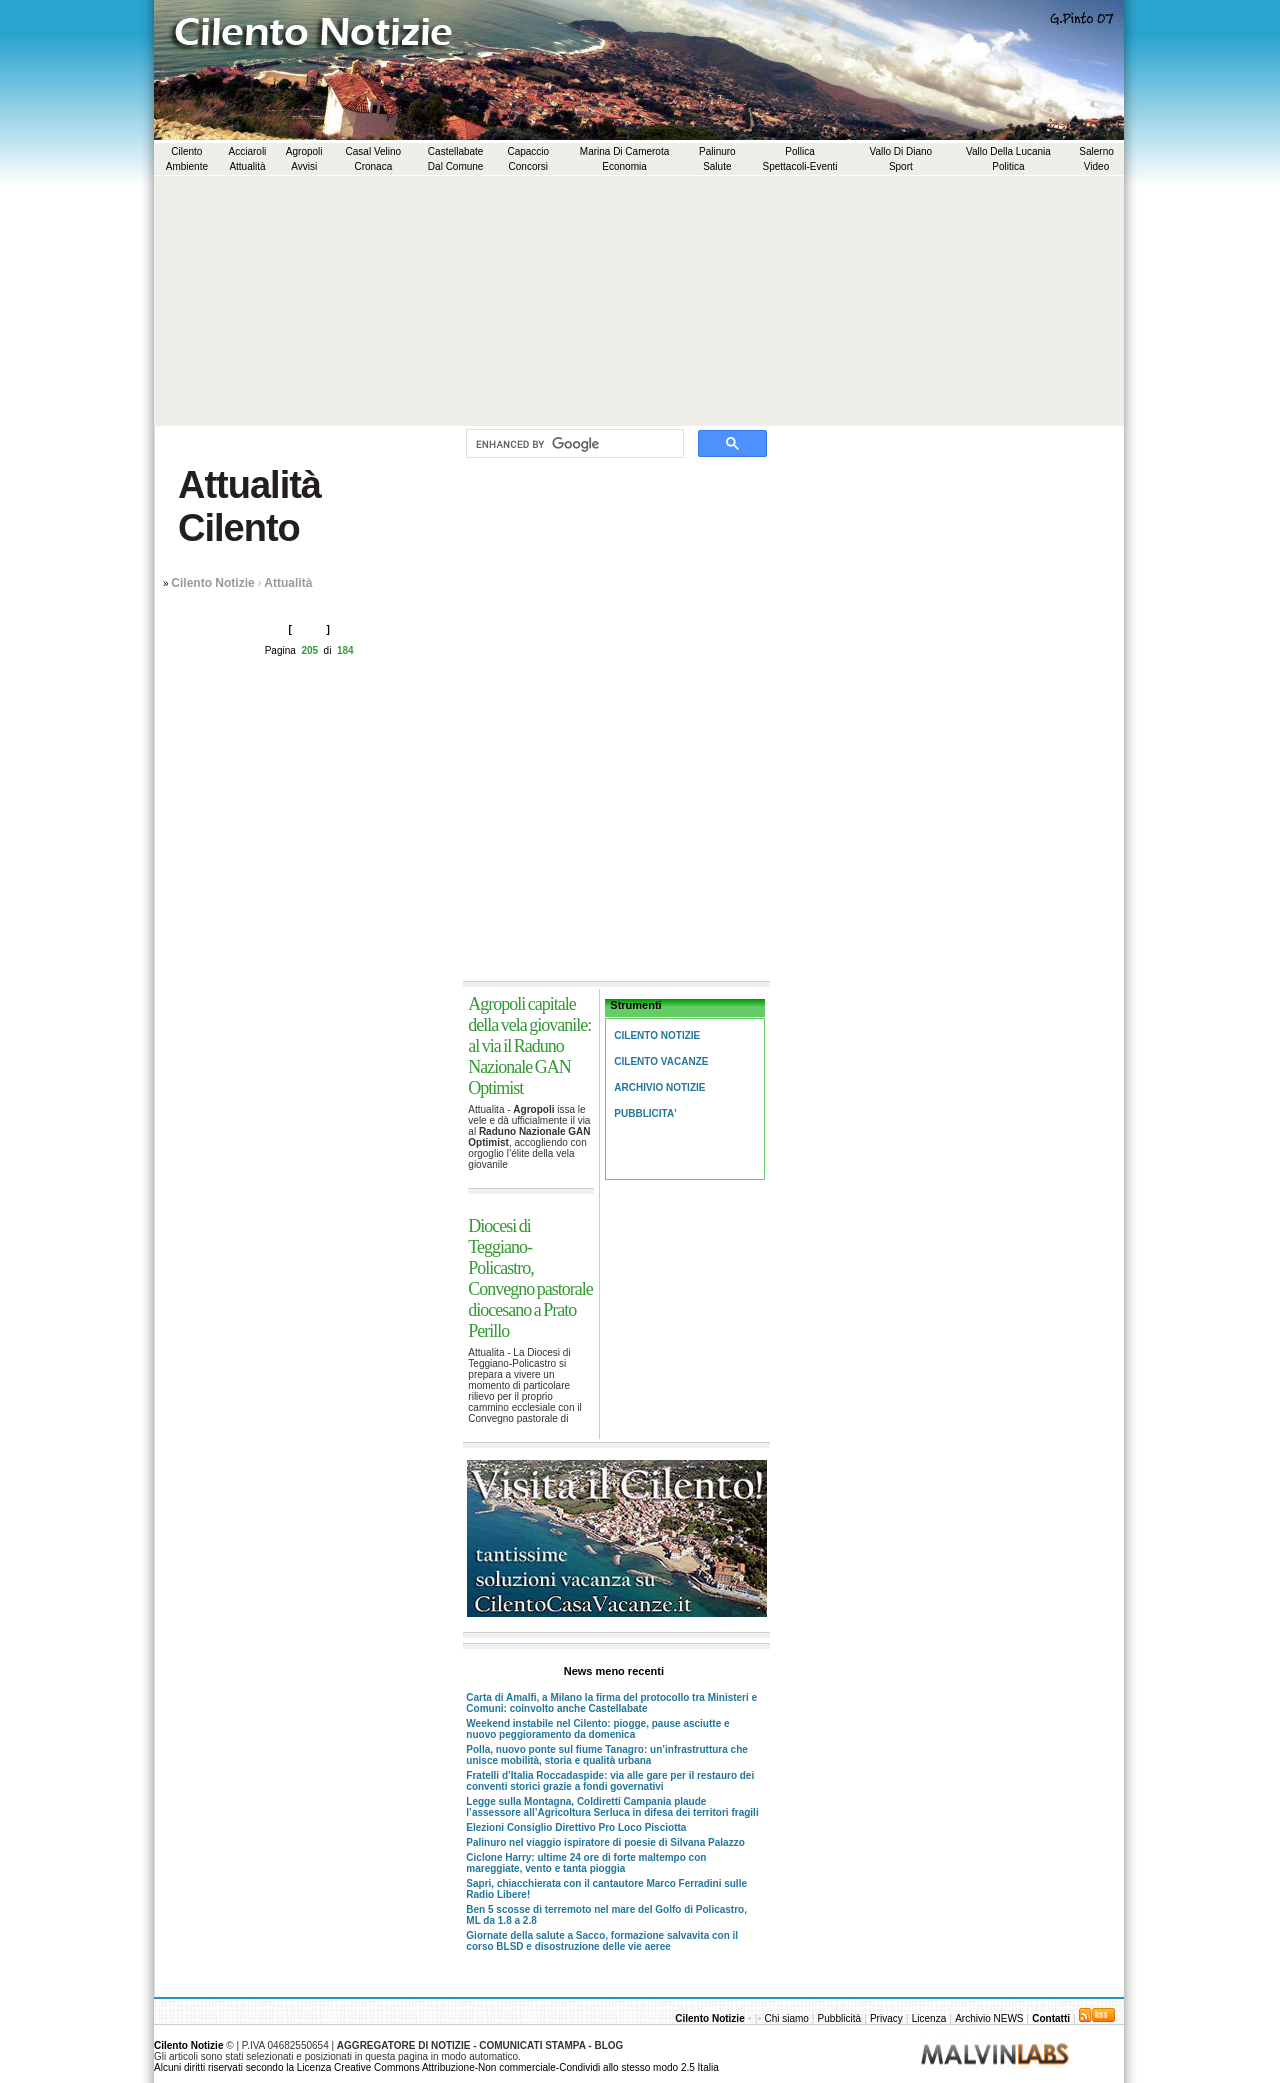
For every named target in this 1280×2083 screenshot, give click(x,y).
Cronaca (373, 166)
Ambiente (187, 166)
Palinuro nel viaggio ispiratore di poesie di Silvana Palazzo (605, 1842)
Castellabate (456, 151)
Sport (901, 166)
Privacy (886, 2018)
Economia (624, 166)
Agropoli (304, 151)
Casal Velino (374, 151)
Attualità (247, 166)
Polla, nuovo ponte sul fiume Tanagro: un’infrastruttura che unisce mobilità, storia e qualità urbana (607, 1755)
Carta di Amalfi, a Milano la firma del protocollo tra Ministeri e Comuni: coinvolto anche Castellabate (611, 1703)
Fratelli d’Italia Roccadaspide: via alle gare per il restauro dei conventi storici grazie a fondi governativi (610, 1781)
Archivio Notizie (659, 1087)
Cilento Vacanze (661, 1061)
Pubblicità (839, 2018)
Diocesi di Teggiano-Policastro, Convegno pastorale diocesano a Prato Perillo (530, 1278)
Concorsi (528, 166)
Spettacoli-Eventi (800, 166)
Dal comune (456, 166)
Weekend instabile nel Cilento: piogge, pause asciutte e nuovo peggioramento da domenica (597, 1729)
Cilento (186, 151)
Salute (717, 166)
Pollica (799, 151)
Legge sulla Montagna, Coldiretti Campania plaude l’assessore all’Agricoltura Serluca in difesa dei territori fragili (612, 1807)
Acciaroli (248, 151)
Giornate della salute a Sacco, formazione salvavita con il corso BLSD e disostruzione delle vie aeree (602, 1941)
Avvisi (304, 166)
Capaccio (528, 151)
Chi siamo (787, 2018)
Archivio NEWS (990, 2018)
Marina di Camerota (624, 151)
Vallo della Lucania (1008, 151)
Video (1096, 166)
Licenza (929, 2018)
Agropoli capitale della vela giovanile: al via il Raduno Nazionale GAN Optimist (529, 1046)
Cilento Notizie (212, 583)
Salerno (1096, 151)
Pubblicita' (645, 1113)
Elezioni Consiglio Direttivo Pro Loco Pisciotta (576, 1827)
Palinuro (717, 151)
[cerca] (573, 444)
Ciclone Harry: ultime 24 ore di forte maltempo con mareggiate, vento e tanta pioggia (586, 1863)
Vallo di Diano (901, 151)
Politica (1008, 166)
